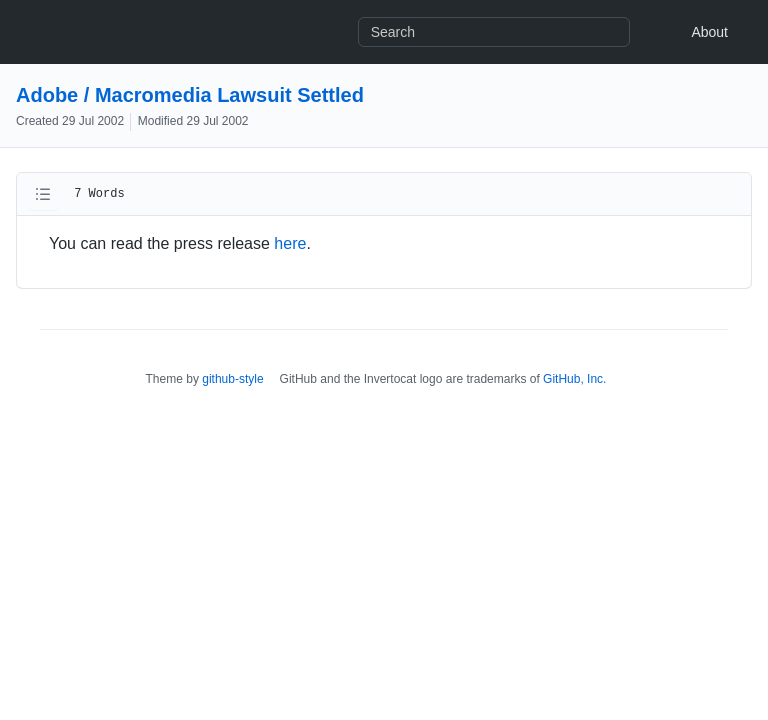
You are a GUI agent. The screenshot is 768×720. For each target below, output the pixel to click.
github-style (232, 379)
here (290, 243)
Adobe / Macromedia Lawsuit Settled (190, 95)
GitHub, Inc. (574, 379)
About (709, 32)
